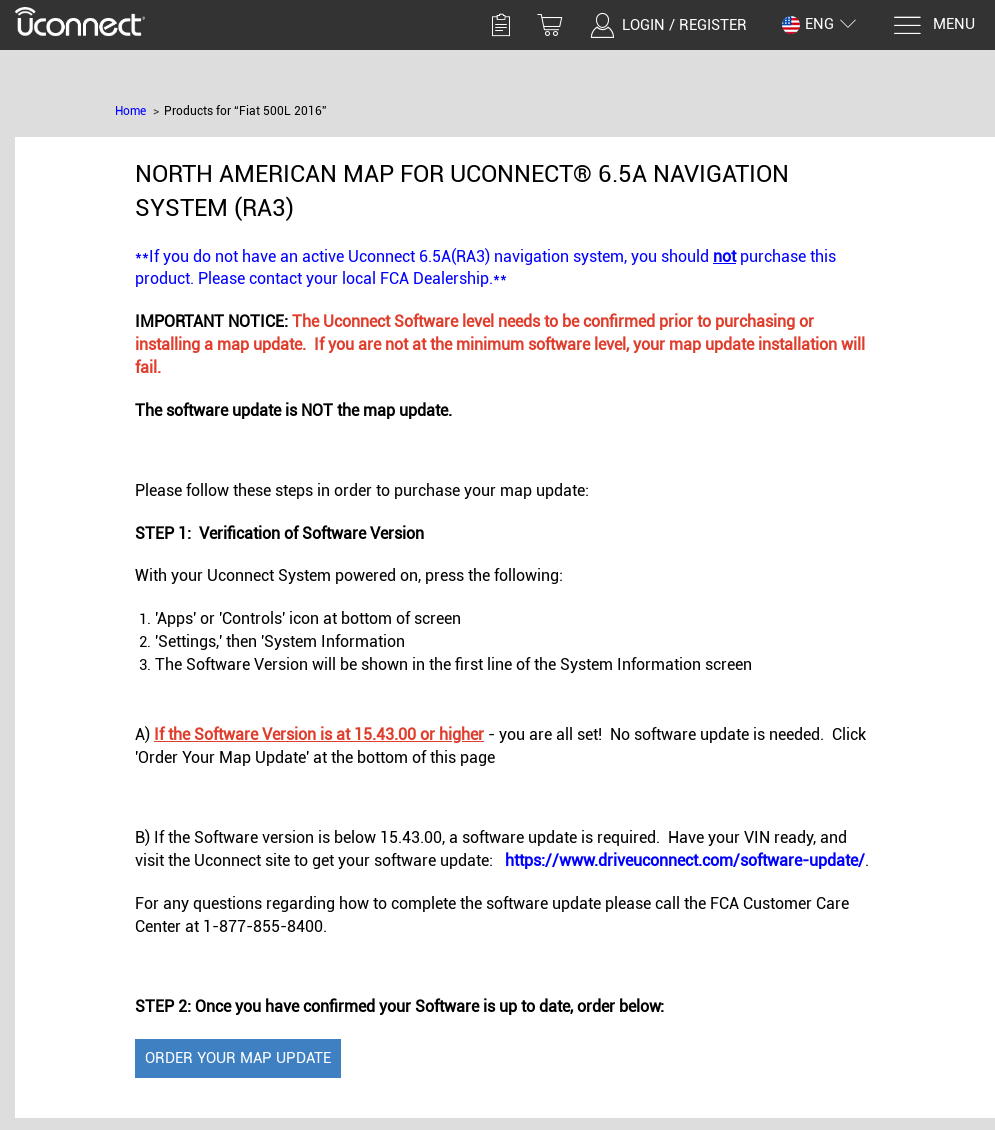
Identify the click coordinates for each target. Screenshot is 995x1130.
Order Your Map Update (238, 1058)
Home (130, 111)
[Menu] (933, 25)
